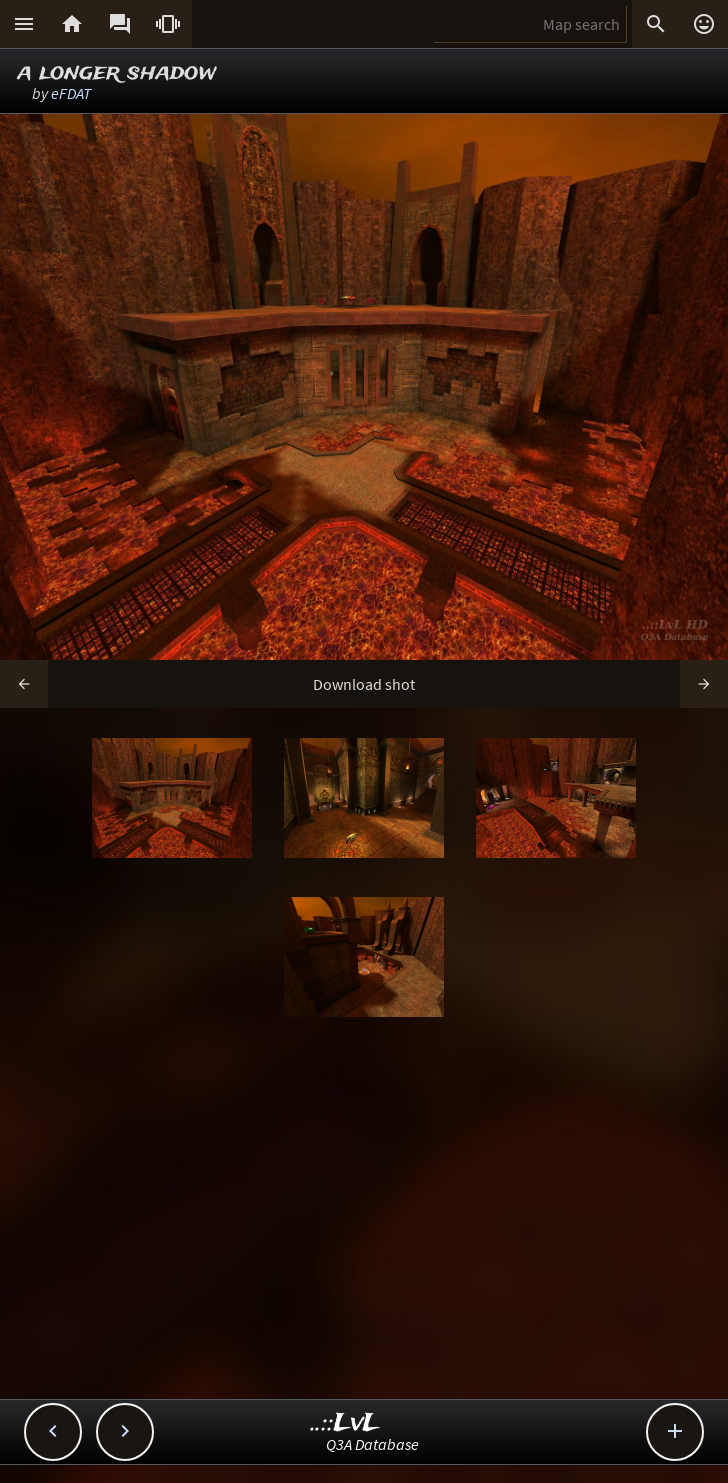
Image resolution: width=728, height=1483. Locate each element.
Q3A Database (372, 1444)
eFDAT (71, 93)
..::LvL (345, 1423)
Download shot (364, 684)
